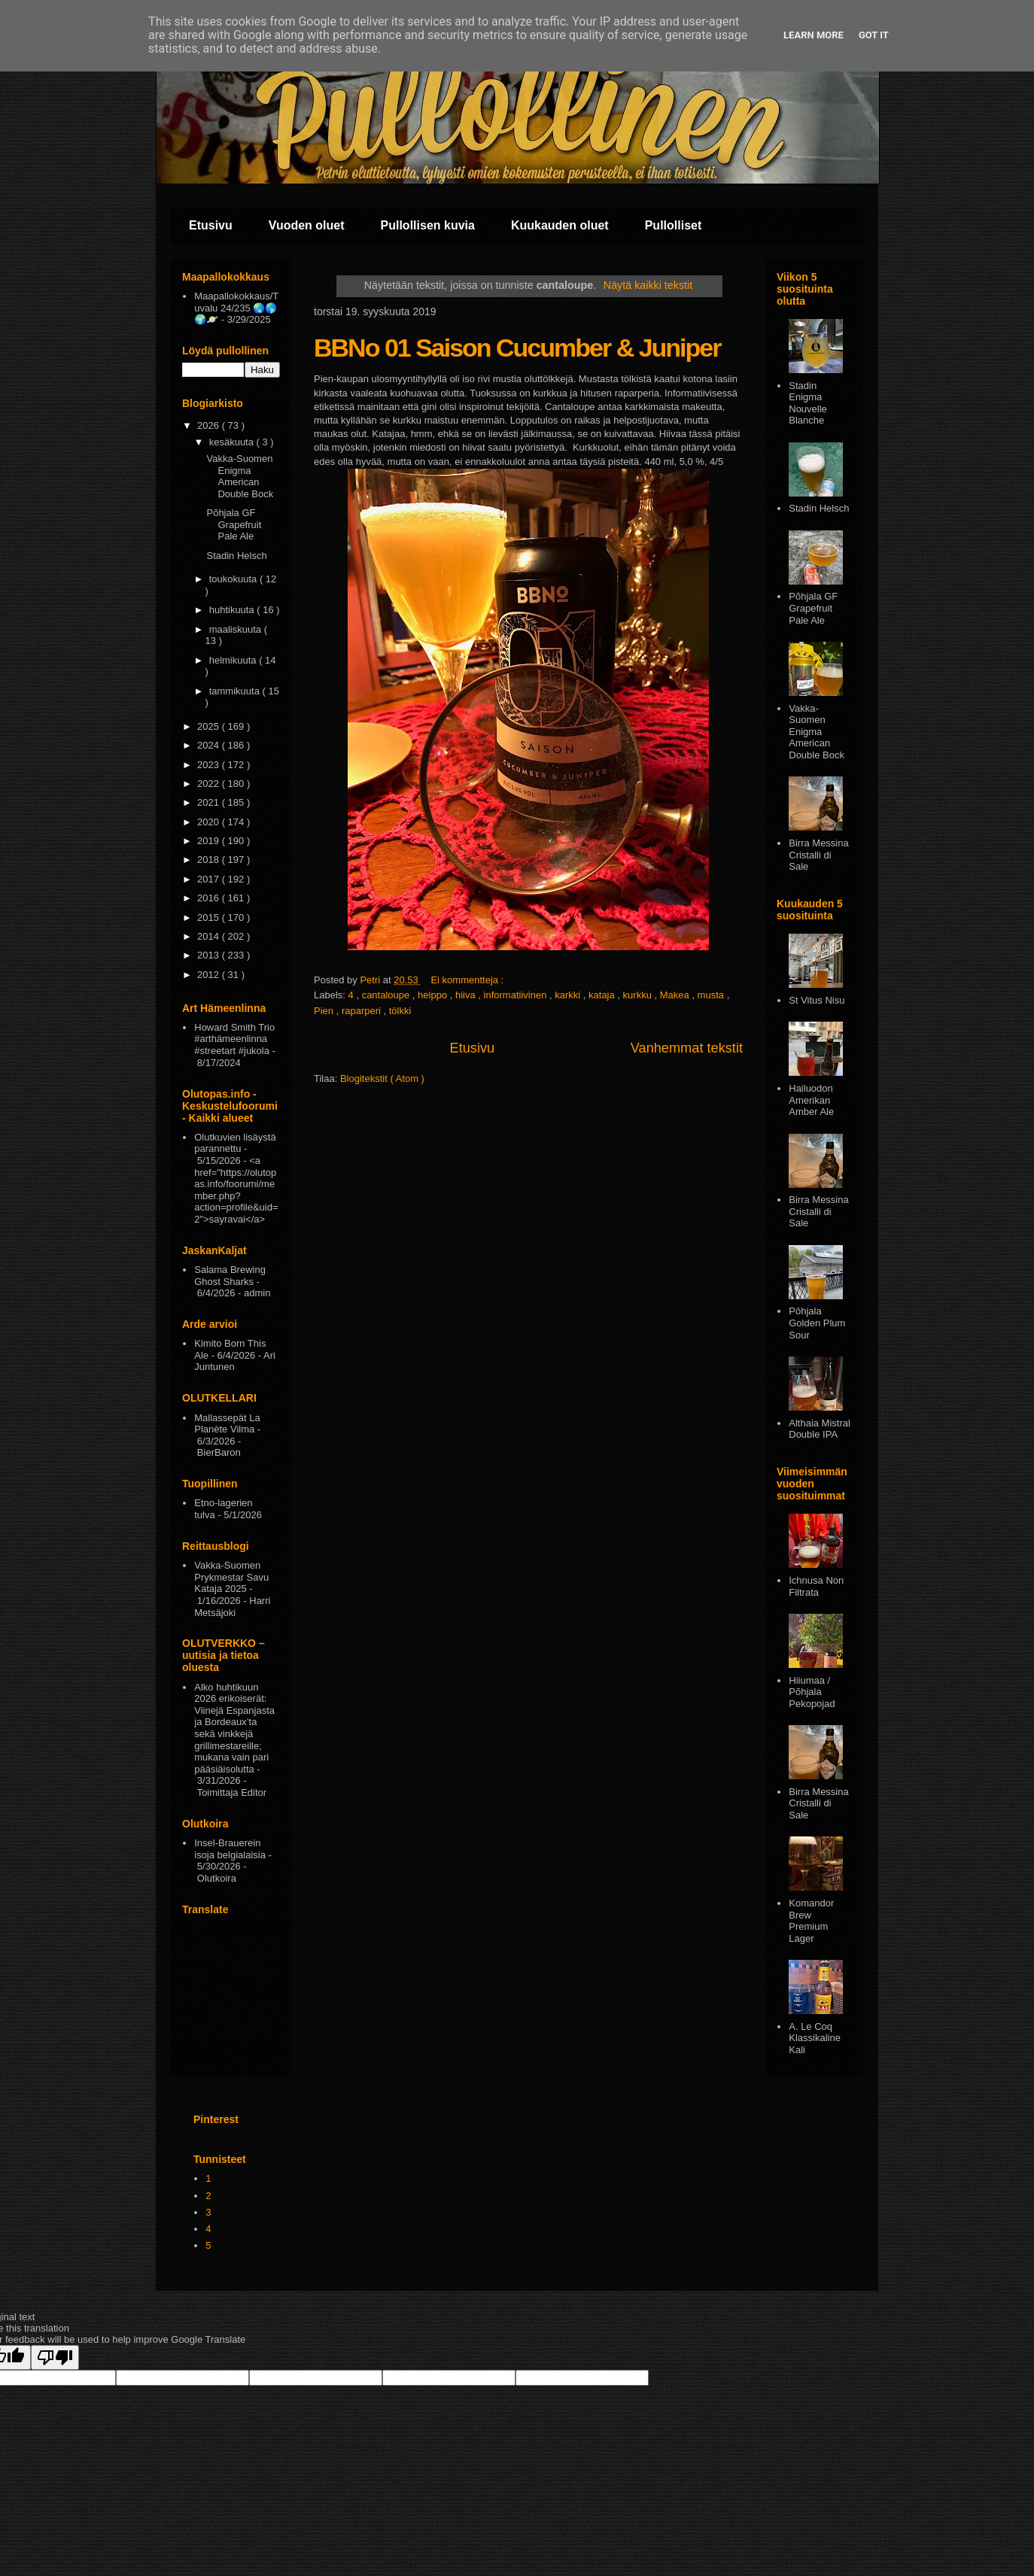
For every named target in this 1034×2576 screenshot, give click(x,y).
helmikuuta (234, 660)
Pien (325, 1010)
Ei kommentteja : (468, 980)
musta (712, 995)
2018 (209, 859)
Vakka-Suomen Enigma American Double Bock (239, 476)
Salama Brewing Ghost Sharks (230, 1275)
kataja (602, 995)
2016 (209, 898)
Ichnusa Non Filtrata (816, 1586)
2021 (209, 802)
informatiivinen (516, 995)
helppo (434, 995)
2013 (209, 955)
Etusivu (211, 225)
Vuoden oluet (307, 225)
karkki (569, 995)
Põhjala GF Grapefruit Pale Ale (233, 524)
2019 (209, 840)
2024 (209, 745)
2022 (209, 783)
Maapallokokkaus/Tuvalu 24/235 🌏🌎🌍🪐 (236, 307)
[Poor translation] (55, 2357)
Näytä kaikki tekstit (648, 285)
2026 (209, 425)
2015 (209, 917)
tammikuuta (236, 691)
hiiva (466, 995)
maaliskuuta (236, 629)
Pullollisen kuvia (428, 225)
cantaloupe (387, 995)
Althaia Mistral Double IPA (819, 1429)
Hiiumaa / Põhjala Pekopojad (812, 1692)
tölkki (400, 1010)
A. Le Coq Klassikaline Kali (815, 2038)
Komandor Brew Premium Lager (811, 1920)
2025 (209, 726)
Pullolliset (673, 225)
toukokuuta (234, 579)
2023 (209, 764)
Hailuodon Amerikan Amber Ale (811, 1100)
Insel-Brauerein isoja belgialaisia (230, 1849)
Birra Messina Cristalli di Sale (818, 854)
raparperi (363, 1010)
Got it (874, 35)
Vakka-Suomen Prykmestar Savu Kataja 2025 (231, 1577)
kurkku (639, 995)
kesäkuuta (233, 442)
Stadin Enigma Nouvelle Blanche (808, 403)
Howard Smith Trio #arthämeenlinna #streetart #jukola (234, 1039)
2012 (209, 974)
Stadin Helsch (236, 555)
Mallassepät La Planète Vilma (227, 1423)
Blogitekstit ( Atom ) (382, 1078)
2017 (209, 879)
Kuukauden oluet (560, 225)
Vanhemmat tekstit (687, 1048)
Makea (676, 995)
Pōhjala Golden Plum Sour (817, 1322)
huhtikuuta (233, 609)
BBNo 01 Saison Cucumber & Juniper (517, 347)
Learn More (813, 35)
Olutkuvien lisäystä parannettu (234, 1143)
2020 (209, 822)
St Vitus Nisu (816, 1000)
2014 (209, 936)
